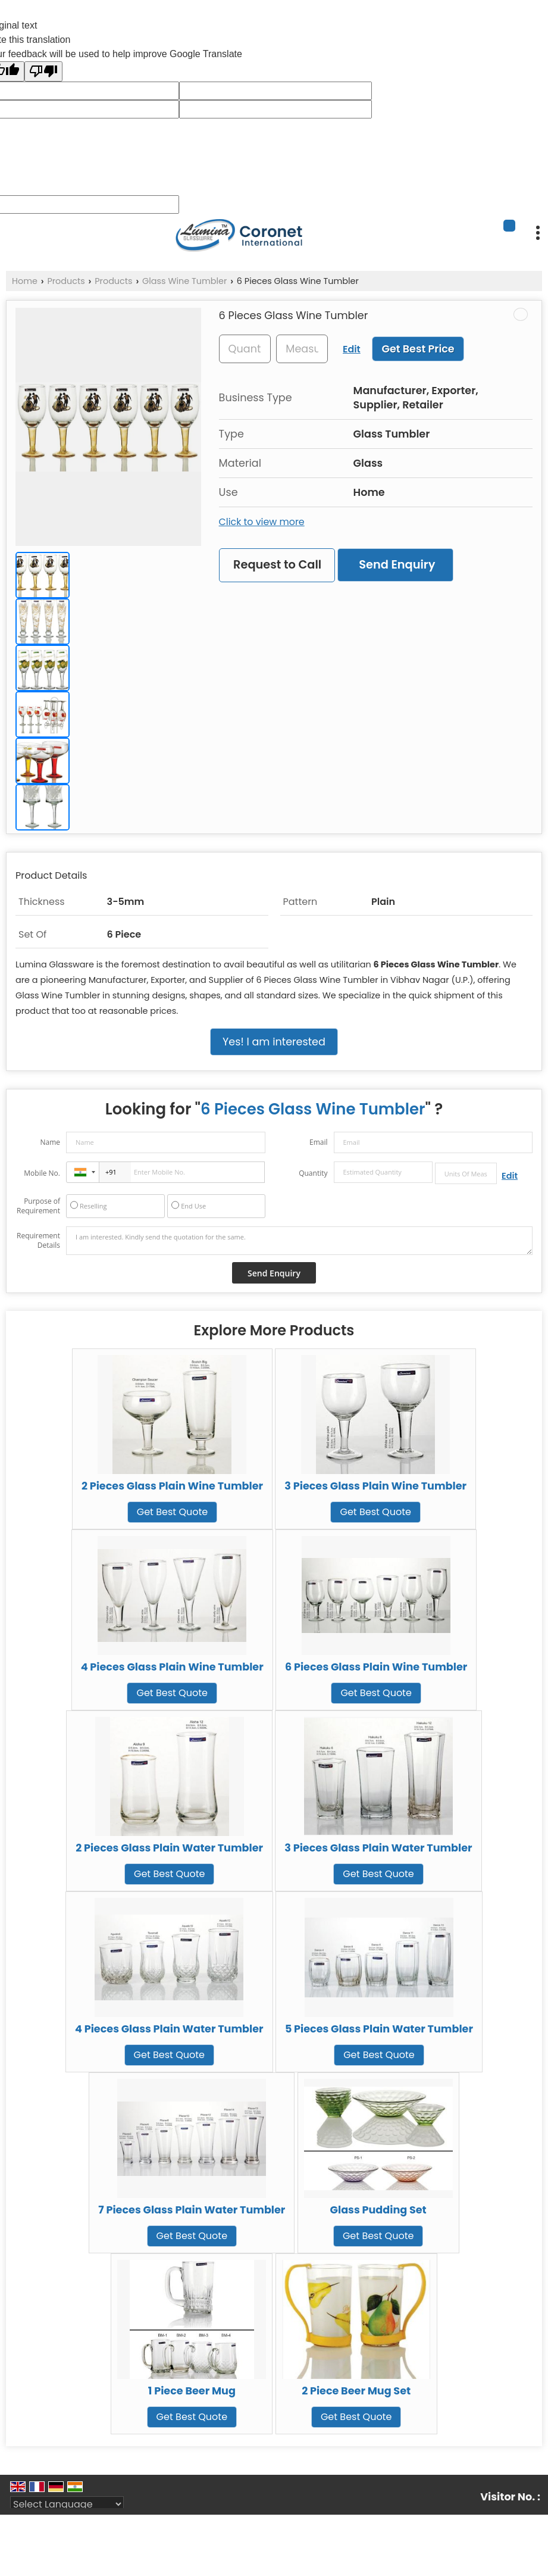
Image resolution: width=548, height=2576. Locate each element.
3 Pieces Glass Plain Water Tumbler (378, 1848)
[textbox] (302, 349)
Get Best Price (417, 349)
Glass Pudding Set (378, 2210)
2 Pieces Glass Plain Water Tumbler (169, 1848)
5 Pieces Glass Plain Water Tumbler (379, 2029)
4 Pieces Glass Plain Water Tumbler (169, 2029)
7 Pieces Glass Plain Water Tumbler (191, 2210)
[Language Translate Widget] (67, 2504)
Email (318, 1142)
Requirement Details (38, 1240)
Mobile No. (42, 1173)
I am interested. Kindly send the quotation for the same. (299, 1240)
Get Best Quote (172, 1512)
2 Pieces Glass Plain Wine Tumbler (172, 1486)
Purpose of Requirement (38, 1206)
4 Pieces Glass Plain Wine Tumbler (172, 1667)
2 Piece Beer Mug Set (356, 2391)
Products (65, 281)
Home (24, 281)
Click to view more (262, 522)
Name (50, 1142)
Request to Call (277, 565)
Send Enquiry (397, 565)
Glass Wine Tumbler (184, 281)
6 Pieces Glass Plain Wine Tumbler (376, 1667)
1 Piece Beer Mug (192, 2391)
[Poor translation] (43, 71)
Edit (352, 349)
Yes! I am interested (274, 1042)
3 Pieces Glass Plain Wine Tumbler (375, 1486)
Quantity (313, 1173)
